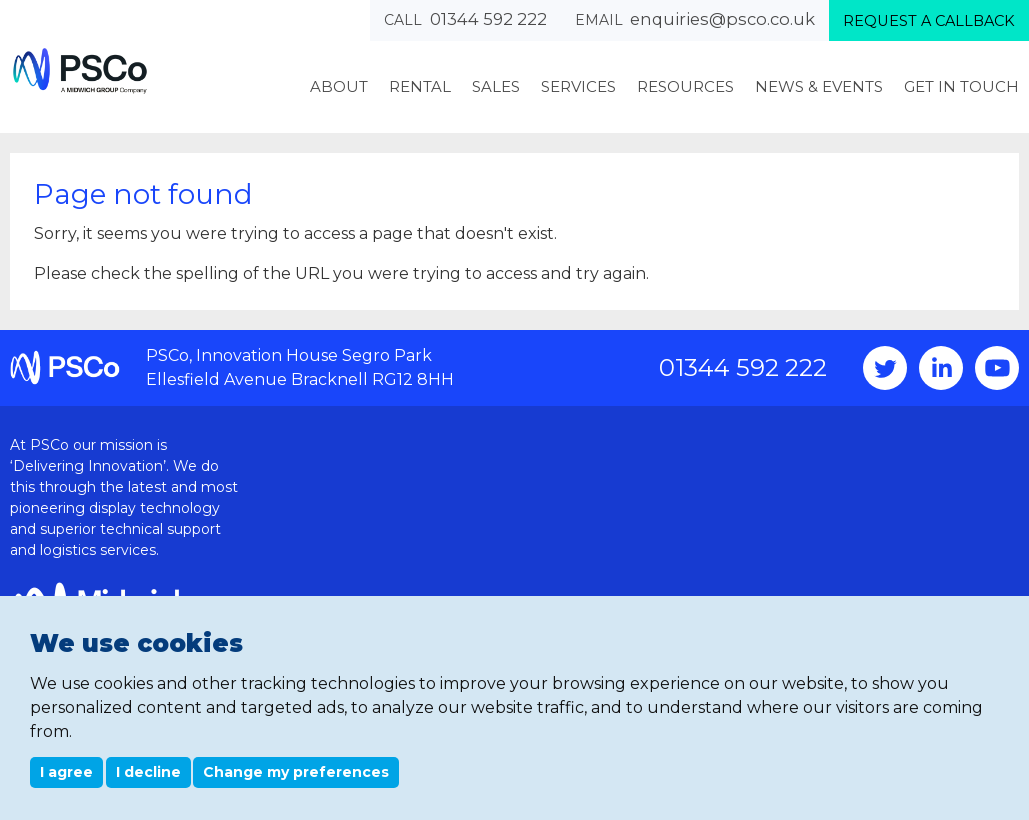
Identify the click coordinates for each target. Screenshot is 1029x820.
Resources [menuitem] (685, 86)
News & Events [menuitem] (819, 86)
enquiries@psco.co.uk (722, 19)
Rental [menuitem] (420, 86)
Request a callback (929, 21)
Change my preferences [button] (296, 772)
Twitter (885, 368)
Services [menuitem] (578, 86)
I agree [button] (66, 772)
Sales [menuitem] (496, 86)
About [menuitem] (339, 86)
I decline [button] (148, 772)
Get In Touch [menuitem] (961, 86)
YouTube (997, 368)
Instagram (941, 368)
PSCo (80, 70)
